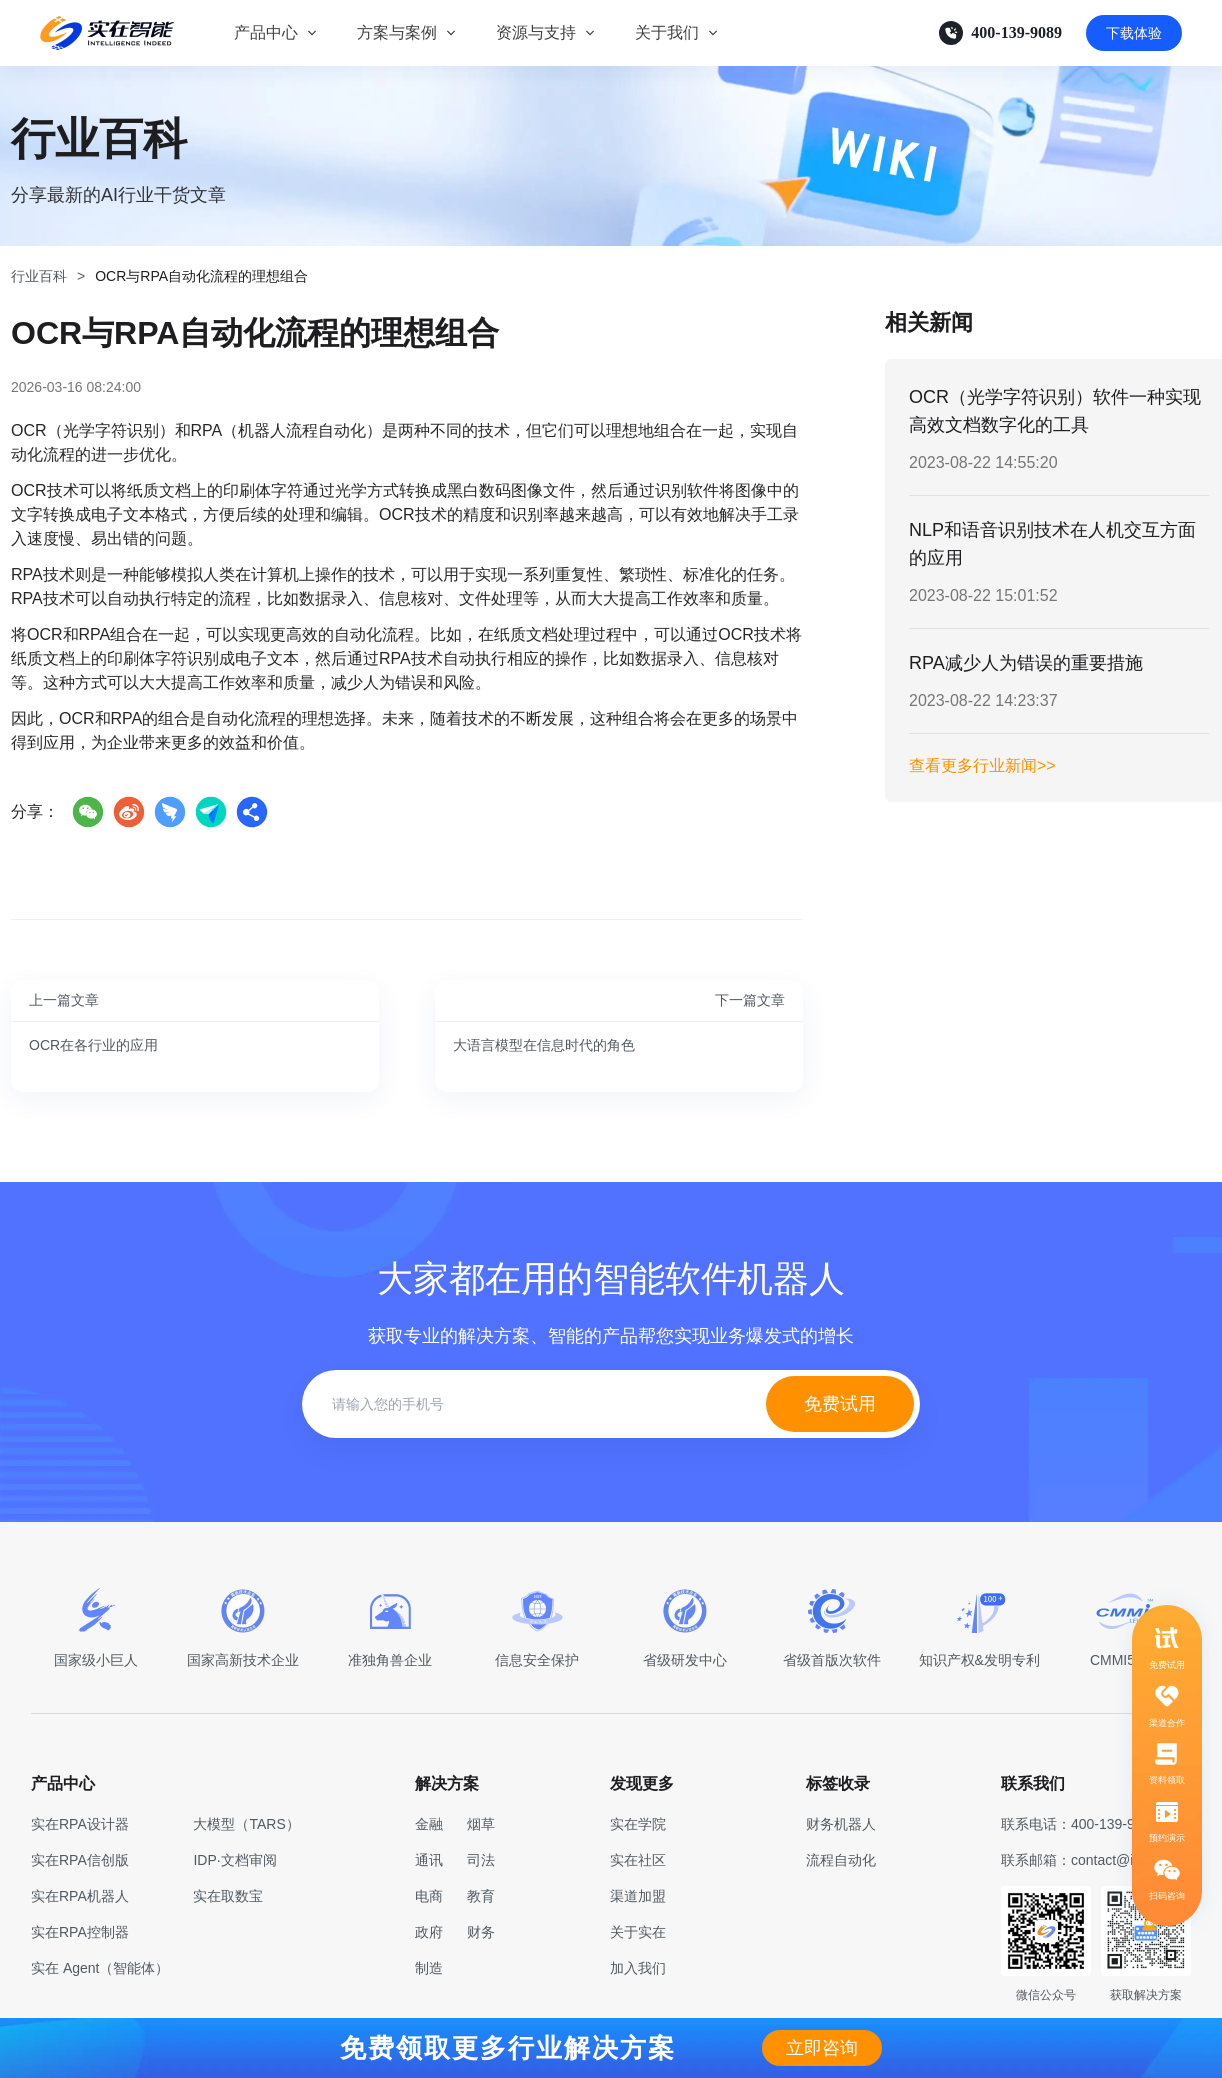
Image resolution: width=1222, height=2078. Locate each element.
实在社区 (638, 1860)
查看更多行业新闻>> (982, 765)
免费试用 (840, 1404)
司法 (481, 1860)
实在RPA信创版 (80, 1860)
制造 (429, 1968)
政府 (429, 1932)
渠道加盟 (638, 1896)
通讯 (429, 1860)
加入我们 (638, 1968)
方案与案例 (397, 32)
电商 (429, 1896)
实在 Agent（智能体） (100, 1968)
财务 (481, 1932)
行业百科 (39, 276)
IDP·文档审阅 (234, 1860)
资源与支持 (536, 32)
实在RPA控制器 (80, 1932)
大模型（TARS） (246, 1824)
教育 (481, 1896)
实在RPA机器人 (80, 1896)
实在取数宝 (228, 1896)
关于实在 (638, 1932)
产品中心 (266, 32)
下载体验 (1134, 33)
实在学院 (638, 1824)
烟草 (481, 1824)
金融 (429, 1824)
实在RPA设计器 (80, 1824)
